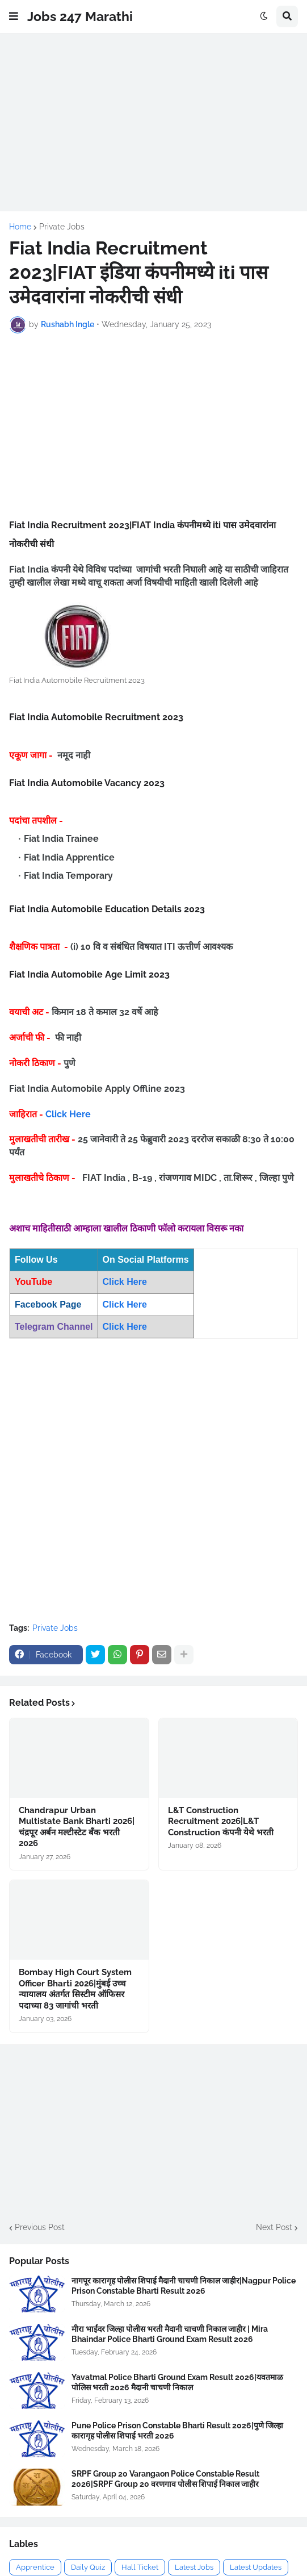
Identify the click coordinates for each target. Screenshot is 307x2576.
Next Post (274, 2227)
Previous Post (40, 2227)
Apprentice (35, 2567)
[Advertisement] (153, 122)
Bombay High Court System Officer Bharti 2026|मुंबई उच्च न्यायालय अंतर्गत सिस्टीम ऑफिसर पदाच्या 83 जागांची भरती (75, 1989)
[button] (13, 16)
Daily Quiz (88, 2567)
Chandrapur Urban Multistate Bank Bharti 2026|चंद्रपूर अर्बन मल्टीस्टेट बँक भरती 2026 (76, 1827)
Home (20, 227)
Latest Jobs (194, 2567)
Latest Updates (255, 2567)
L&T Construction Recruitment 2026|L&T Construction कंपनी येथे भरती (221, 1821)
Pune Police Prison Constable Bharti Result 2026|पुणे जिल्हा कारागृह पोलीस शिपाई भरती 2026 (177, 2430)
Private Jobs (62, 227)
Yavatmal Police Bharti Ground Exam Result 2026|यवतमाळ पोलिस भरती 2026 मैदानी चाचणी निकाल (177, 2382)
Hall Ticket (139, 2567)
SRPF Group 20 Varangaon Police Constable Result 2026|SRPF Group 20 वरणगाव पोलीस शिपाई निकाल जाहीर (165, 2479)
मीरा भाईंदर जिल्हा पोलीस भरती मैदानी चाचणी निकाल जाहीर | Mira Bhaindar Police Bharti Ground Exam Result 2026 (170, 2334)
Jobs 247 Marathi (80, 16)
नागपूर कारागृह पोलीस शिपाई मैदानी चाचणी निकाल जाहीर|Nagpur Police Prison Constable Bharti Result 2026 (184, 2285)
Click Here (68, 1114)
